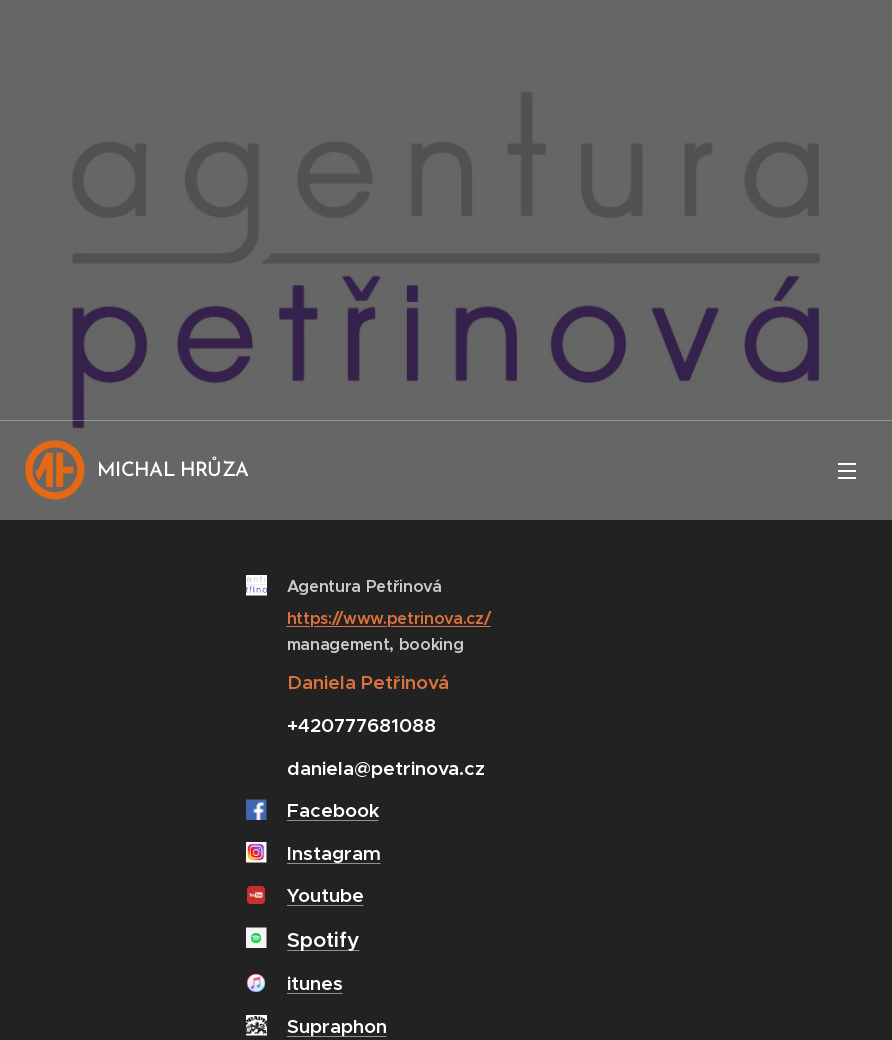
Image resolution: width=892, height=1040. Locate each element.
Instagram (334, 853)
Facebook (333, 810)
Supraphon (337, 1026)
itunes (315, 983)
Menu (847, 471)
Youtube (325, 895)
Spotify (323, 940)
